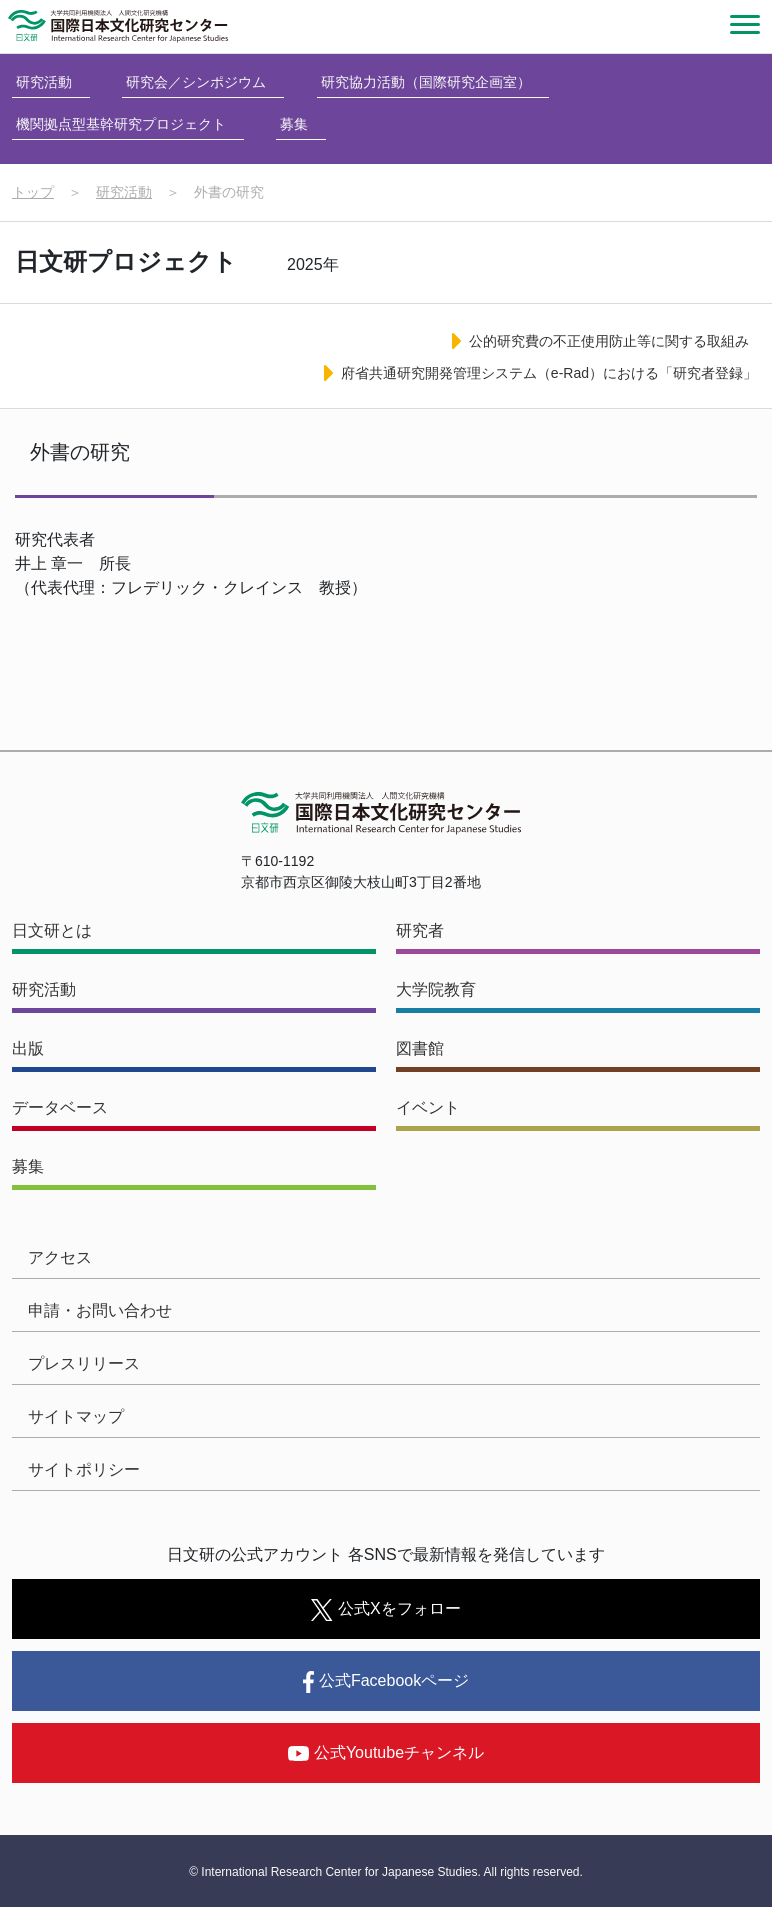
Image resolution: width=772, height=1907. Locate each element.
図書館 (420, 1048)
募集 (294, 124)
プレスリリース (84, 1363)
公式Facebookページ (386, 1682)
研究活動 (44, 82)
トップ (33, 192)
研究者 (420, 930)
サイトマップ (76, 1416)
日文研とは (52, 930)
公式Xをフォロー (385, 1610)
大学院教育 (436, 989)
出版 (28, 1048)
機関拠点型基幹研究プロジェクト (121, 124)
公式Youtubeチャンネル (386, 1752)
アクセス (60, 1257)
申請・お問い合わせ (100, 1310)
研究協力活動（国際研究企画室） (426, 82)
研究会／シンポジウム (196, 82)
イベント (428, 1107)
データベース (60, 1107)
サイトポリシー (84, 1469)
